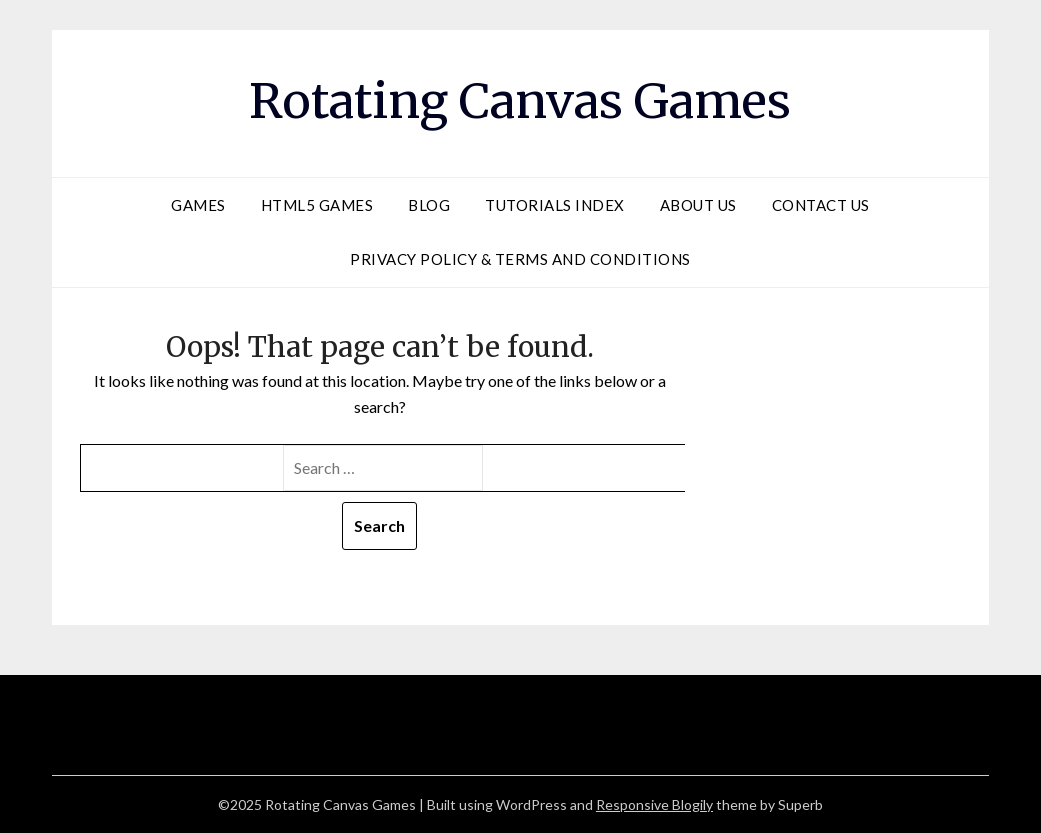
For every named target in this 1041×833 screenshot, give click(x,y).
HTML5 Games (317, 205)
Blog (429, 205)
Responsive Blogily (654, 804)
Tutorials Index (555, 205)
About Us (698, 205)
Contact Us (821, 205)
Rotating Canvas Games (520, 101)
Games (198, 205)
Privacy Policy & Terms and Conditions (520, 259)
